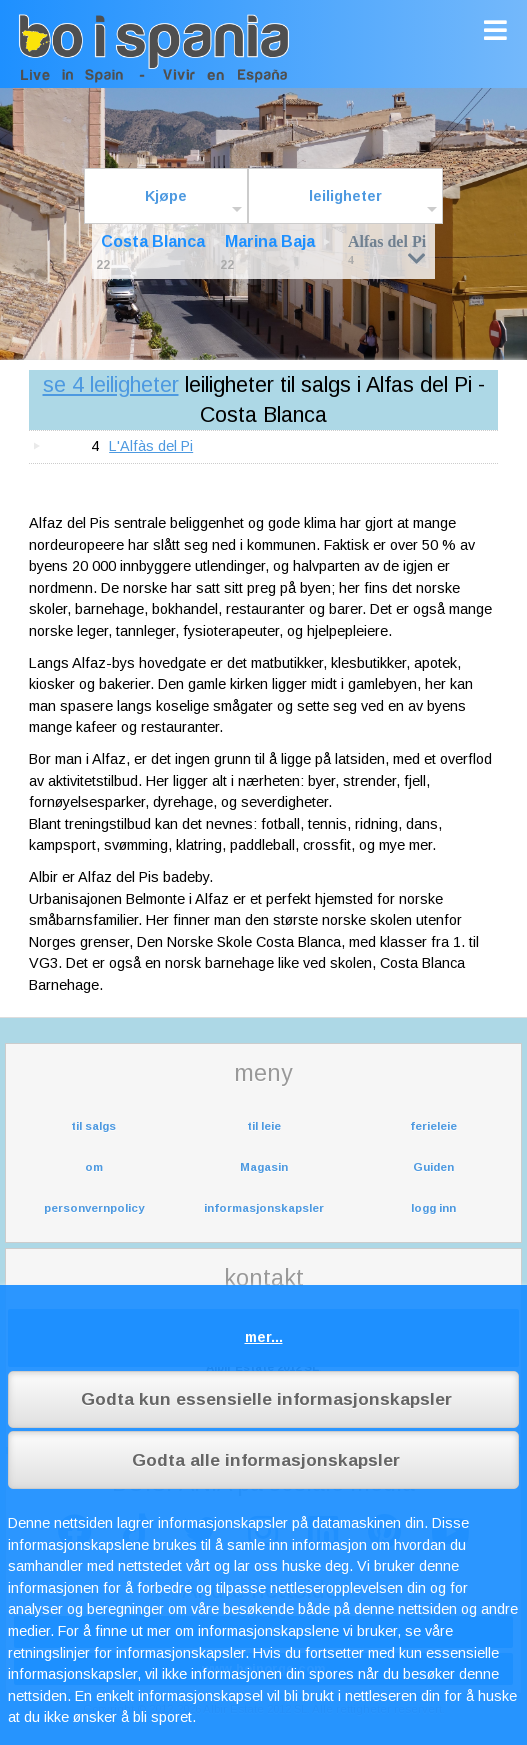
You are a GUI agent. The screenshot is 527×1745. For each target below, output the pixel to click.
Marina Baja (270, 241)
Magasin (264, 1167)
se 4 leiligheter (111, 384)
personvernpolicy (94, 1208)
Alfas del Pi (387, 249)
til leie (264, 1126)
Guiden (433, 1167)
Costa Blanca (153, 241)
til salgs (93, 1126)
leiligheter (345, 196)
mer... (264, 1337)
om (94, 1167)
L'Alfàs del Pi (151, 446)
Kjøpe (166, 196)
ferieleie (433, 1126)
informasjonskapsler (264, 1208)
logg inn (433, 1208)
